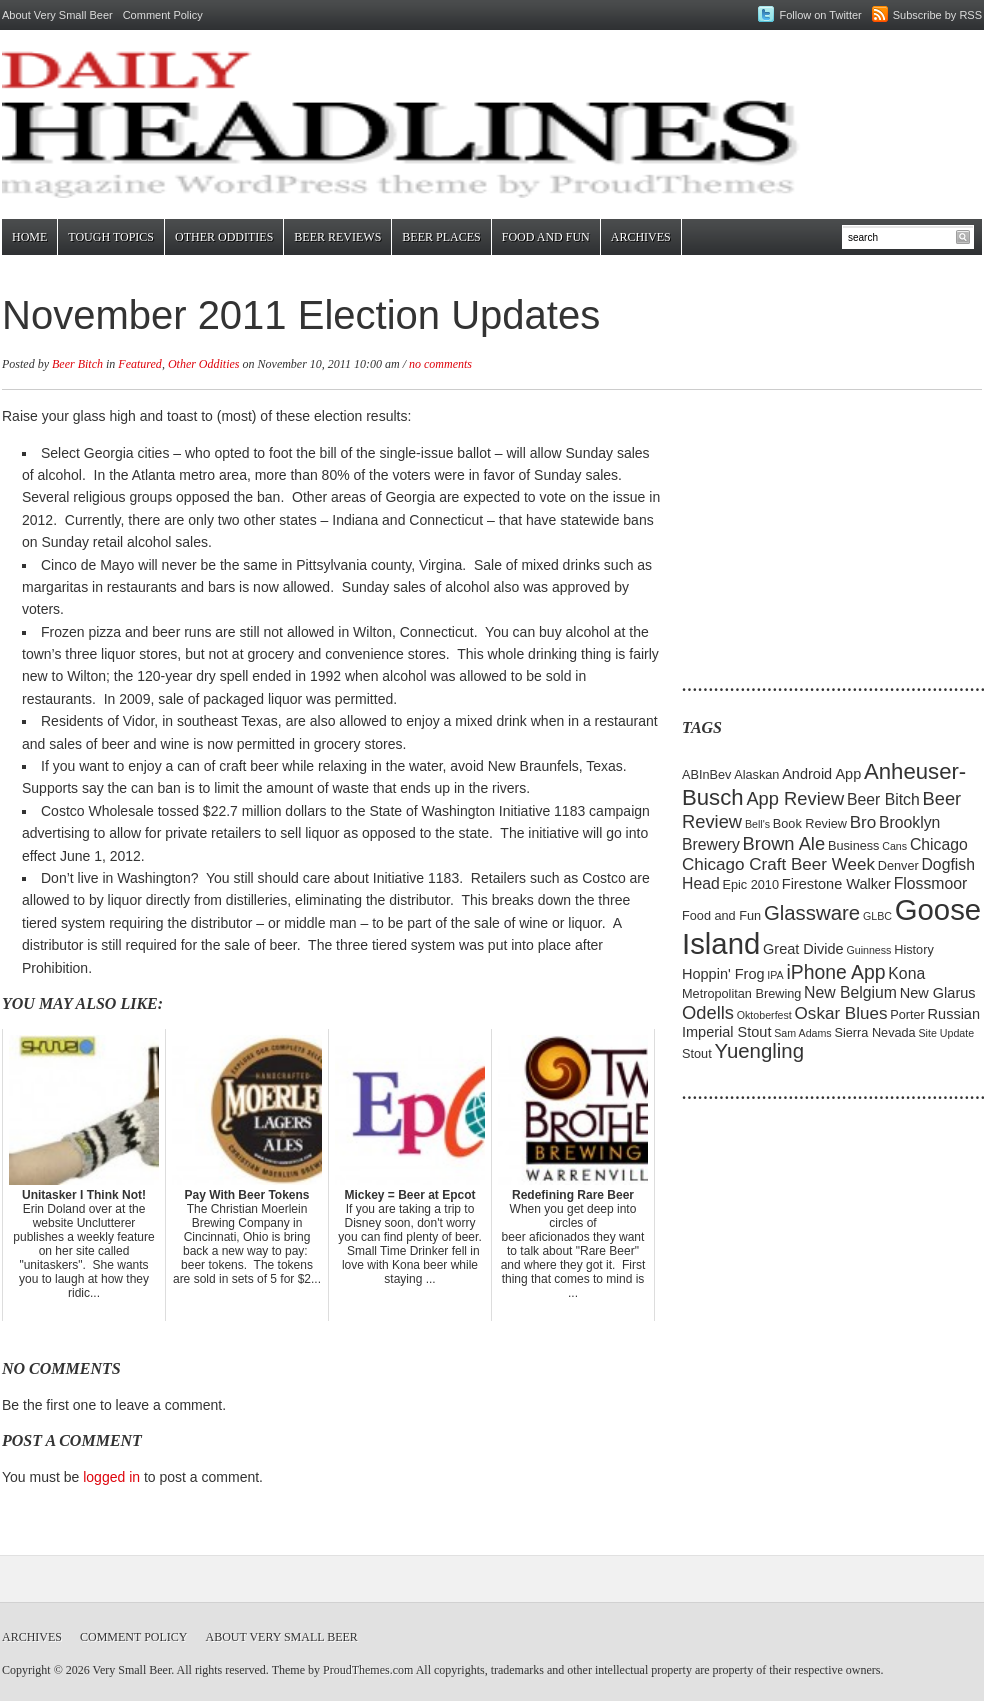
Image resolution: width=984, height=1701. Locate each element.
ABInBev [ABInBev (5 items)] (706, 774)
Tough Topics (111, 237)
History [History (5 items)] (914, 949)
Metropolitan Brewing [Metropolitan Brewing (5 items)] (741, 993)
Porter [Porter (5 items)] (907, 1014)
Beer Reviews (337, 237)
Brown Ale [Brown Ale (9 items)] (784, 843)
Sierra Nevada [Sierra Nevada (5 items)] (874, 1032)
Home (29, 237)
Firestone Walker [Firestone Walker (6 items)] (836, 884)
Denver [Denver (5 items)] (898, 865)
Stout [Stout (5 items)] (697, 1053)
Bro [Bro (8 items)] (863, 822)
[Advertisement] (807, 530)
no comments (440, 364)
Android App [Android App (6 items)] (821, 774)
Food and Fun (546, 237)
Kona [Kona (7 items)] (906, 973)
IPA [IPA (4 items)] (775, 975)
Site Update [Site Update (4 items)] (946, 1033)
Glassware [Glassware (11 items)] (812, 913)
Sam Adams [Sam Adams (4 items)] (802, 1033)
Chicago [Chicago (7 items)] (939, 844)
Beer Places (441, 237)
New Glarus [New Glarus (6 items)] (938, 993)
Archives (641, 237)
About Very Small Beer (57, 15)
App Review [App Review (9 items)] (795, 798)
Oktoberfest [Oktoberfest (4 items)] (764, 1015)
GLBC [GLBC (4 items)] (877, 916)
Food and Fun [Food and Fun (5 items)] (721, 915)
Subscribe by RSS (937, 15)
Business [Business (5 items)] (854, 845)
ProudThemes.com (368, 1670)
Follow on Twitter (820, 15)
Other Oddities (224, 237)
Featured (140, 364)
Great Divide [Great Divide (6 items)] (803, 949)
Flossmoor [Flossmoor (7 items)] (931, 883)
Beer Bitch (77, 364)
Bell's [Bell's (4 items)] (757, 824)
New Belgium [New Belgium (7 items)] (850, 992)
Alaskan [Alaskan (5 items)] (756, 774)
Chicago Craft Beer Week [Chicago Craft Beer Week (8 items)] (778, 864)
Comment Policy (163, 15)
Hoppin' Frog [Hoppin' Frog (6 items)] (723, 974)
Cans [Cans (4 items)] (894, 846)
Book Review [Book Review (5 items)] (810, 823)
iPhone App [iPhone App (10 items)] (836, 972)
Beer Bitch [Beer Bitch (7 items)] (883, 799)
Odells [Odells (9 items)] (708, 1012)
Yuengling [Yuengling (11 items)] (759, 1051)
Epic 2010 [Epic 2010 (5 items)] (750, 884)
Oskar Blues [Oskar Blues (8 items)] (841, 1013)
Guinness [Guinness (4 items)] (868, 950)
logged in (111, 1477)
